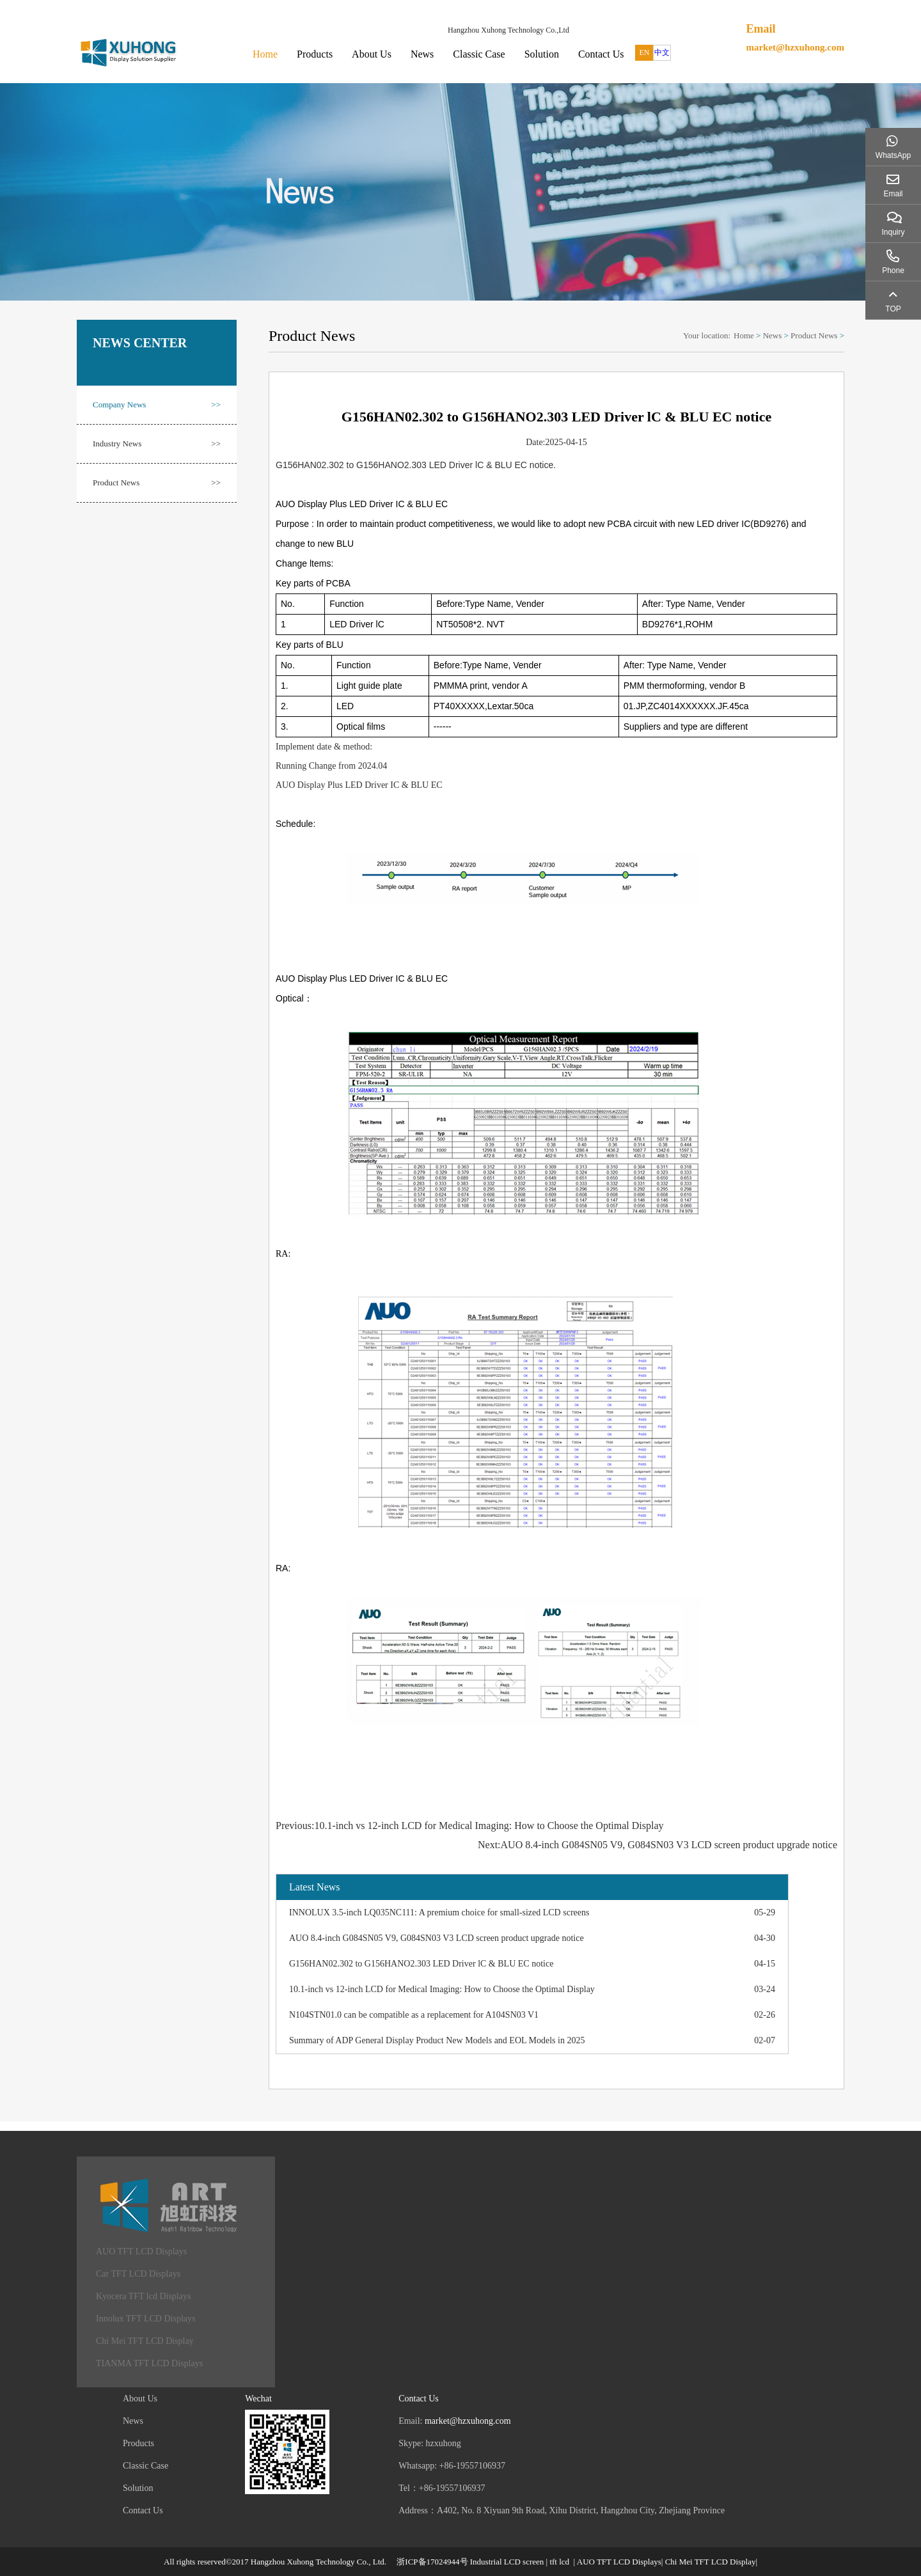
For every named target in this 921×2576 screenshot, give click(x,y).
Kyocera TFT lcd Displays (143, 2296)
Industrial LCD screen (507, 2561)
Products (315, 54)
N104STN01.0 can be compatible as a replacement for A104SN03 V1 (414, 2015)
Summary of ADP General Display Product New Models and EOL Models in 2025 (437, 2040)
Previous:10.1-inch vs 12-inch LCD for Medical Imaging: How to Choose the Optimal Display (470, 1825)
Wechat (258, 2398)
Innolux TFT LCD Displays (145, 2318)
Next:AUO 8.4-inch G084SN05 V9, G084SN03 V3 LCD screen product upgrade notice (657, 1844)
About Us (371, 54)
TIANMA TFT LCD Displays (149, 2363)
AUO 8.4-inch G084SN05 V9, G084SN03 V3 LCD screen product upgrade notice (436, 1938)
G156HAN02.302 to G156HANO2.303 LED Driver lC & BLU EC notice (421, 1963)
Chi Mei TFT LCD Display (145, 2341)
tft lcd (559, 2561)
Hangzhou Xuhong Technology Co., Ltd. (318, 2561)
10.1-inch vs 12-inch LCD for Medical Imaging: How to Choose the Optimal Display (442, 1989)
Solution (541, 54)
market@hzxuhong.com (795, 47)
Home (265, 54)
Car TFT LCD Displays (138, 2274)
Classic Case (479, 54)
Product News (157, 483)
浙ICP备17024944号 (432, 2561)
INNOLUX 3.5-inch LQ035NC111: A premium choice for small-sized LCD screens (439, 1912)
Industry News (157, 444)
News (422, 54)
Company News (157, 405)
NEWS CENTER (140, 343)
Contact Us (601, 54)
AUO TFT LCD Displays (141, 2251)
